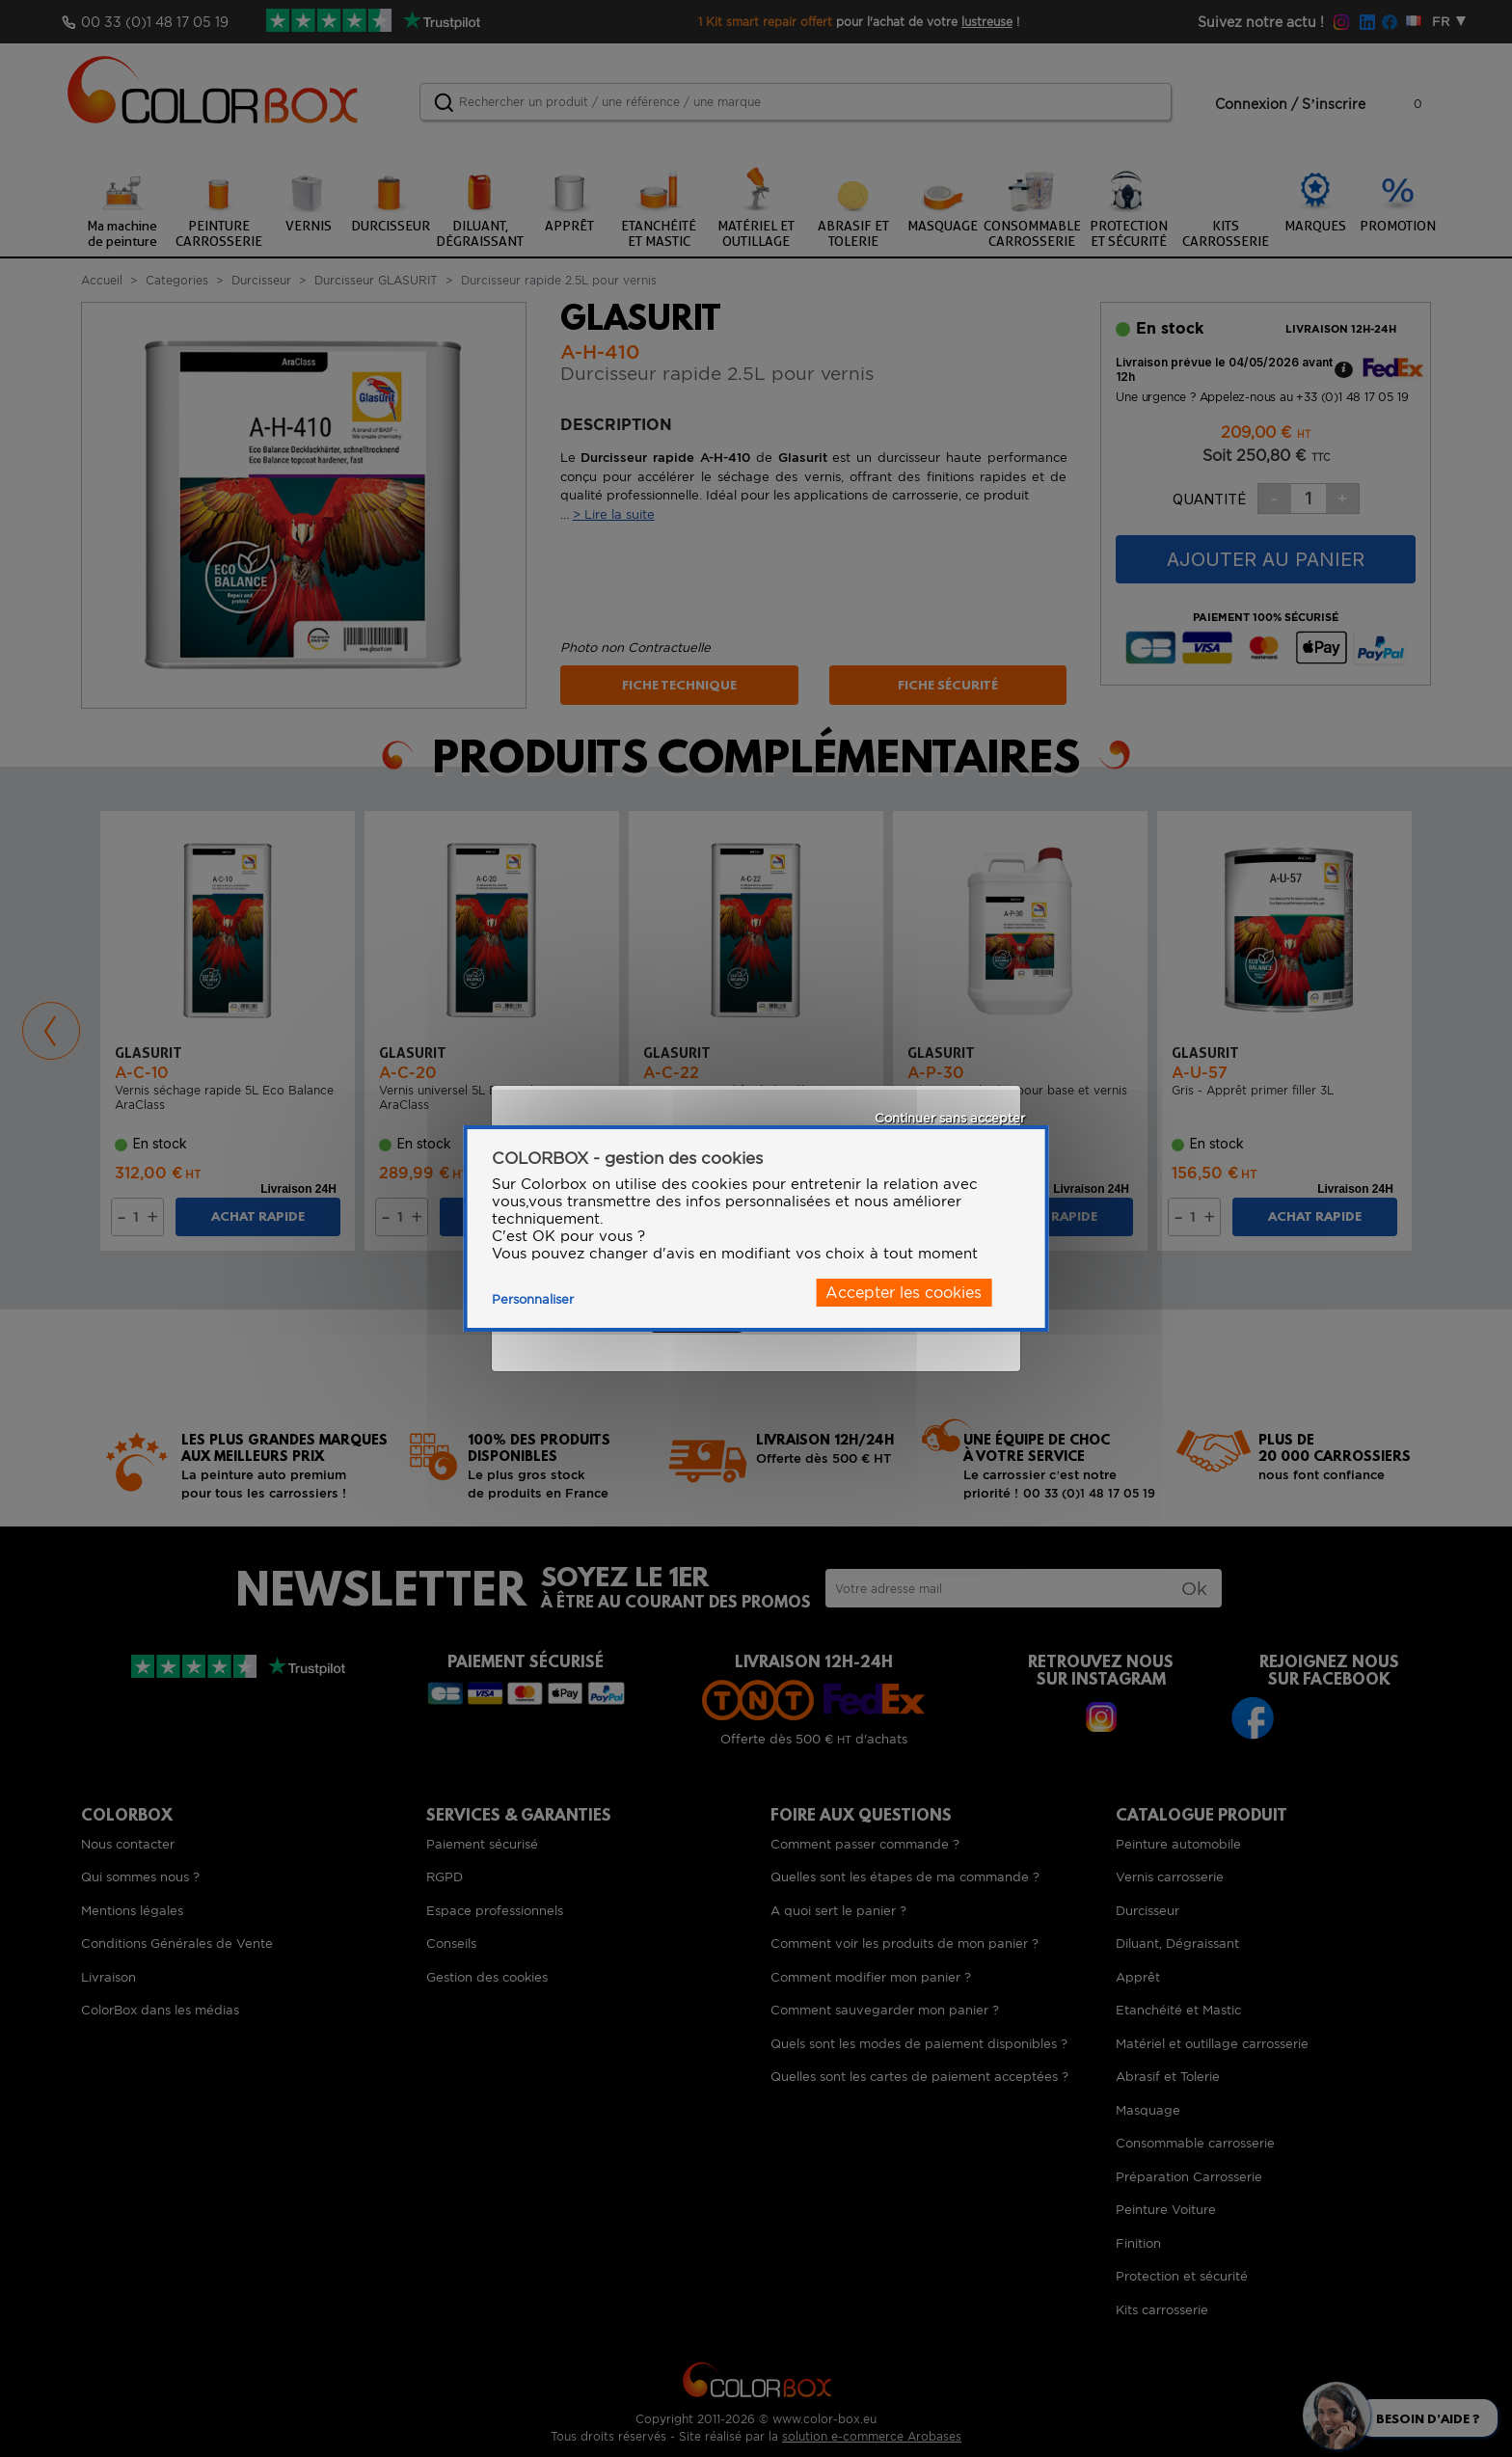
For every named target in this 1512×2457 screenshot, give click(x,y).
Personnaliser (533, 1299)
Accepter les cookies (903, 1292)
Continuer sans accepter (950, 1118)
